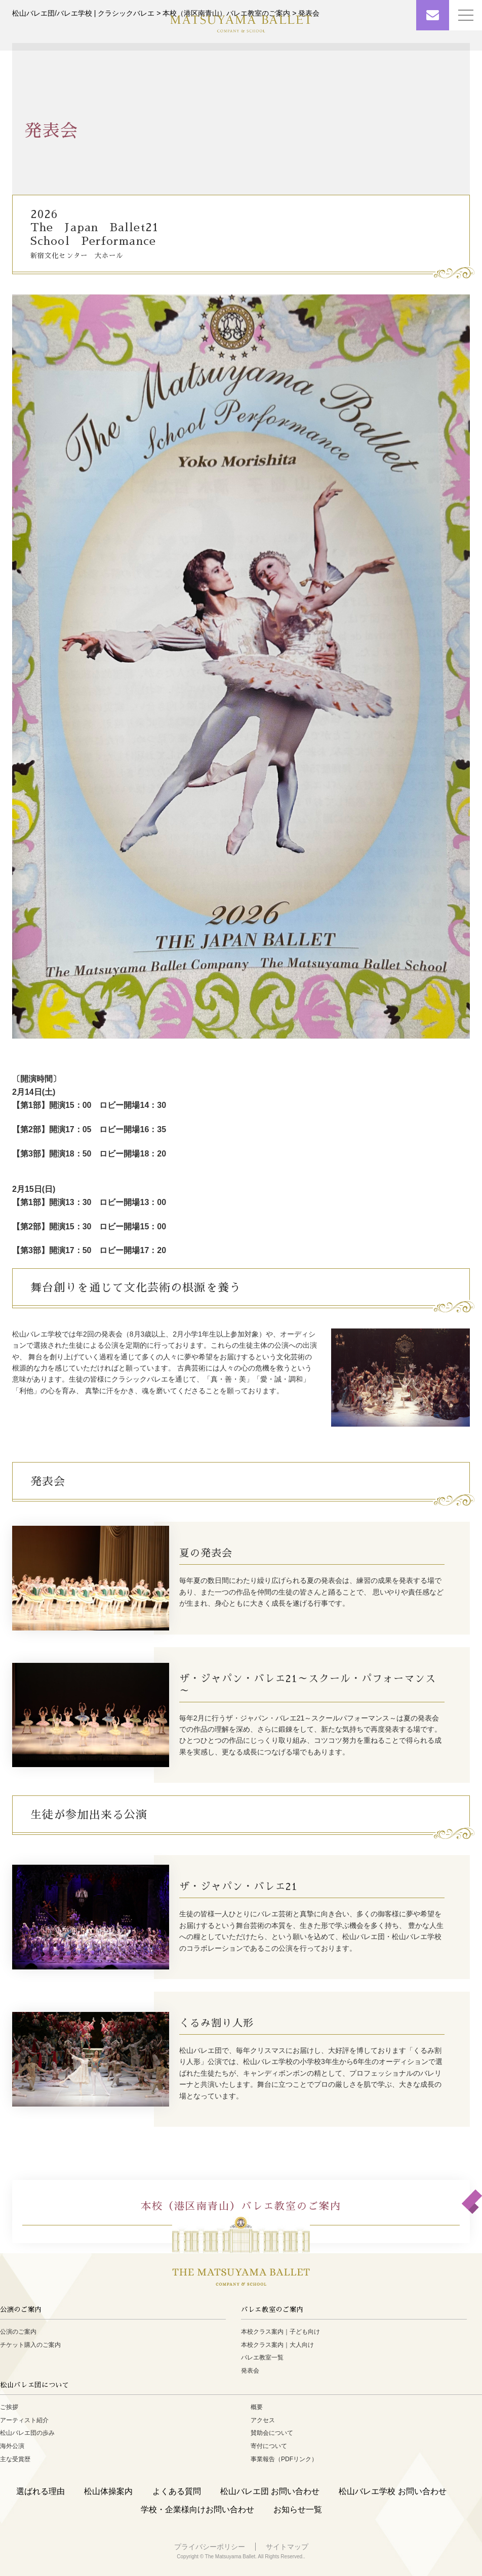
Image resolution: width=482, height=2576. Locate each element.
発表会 (250, 2370)
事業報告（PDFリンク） (284, 2459)
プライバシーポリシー (209, 2547)
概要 (257, 2407)
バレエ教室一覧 (262, 2357)
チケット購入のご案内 (30, 2344)
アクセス (263, 2420)
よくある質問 (176, 2491)
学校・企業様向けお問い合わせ (197, 2509)
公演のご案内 (18, 2331)
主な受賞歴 (15, 2459)
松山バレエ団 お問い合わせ (269, 2491)
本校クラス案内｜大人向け (277, 2344)
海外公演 (12, 2446)
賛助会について (272, 2432)
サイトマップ (287, 2547)
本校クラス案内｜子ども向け (280, 2331)
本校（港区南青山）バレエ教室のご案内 (241, 2206)
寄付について (269, 2446)
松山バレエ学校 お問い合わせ (392, 2491)
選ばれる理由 (40, 2491)
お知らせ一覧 (297, 2509)
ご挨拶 (9, 2407)
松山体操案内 (108, 2491)
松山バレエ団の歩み (27, 2432)
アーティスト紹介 (24, 2420)
